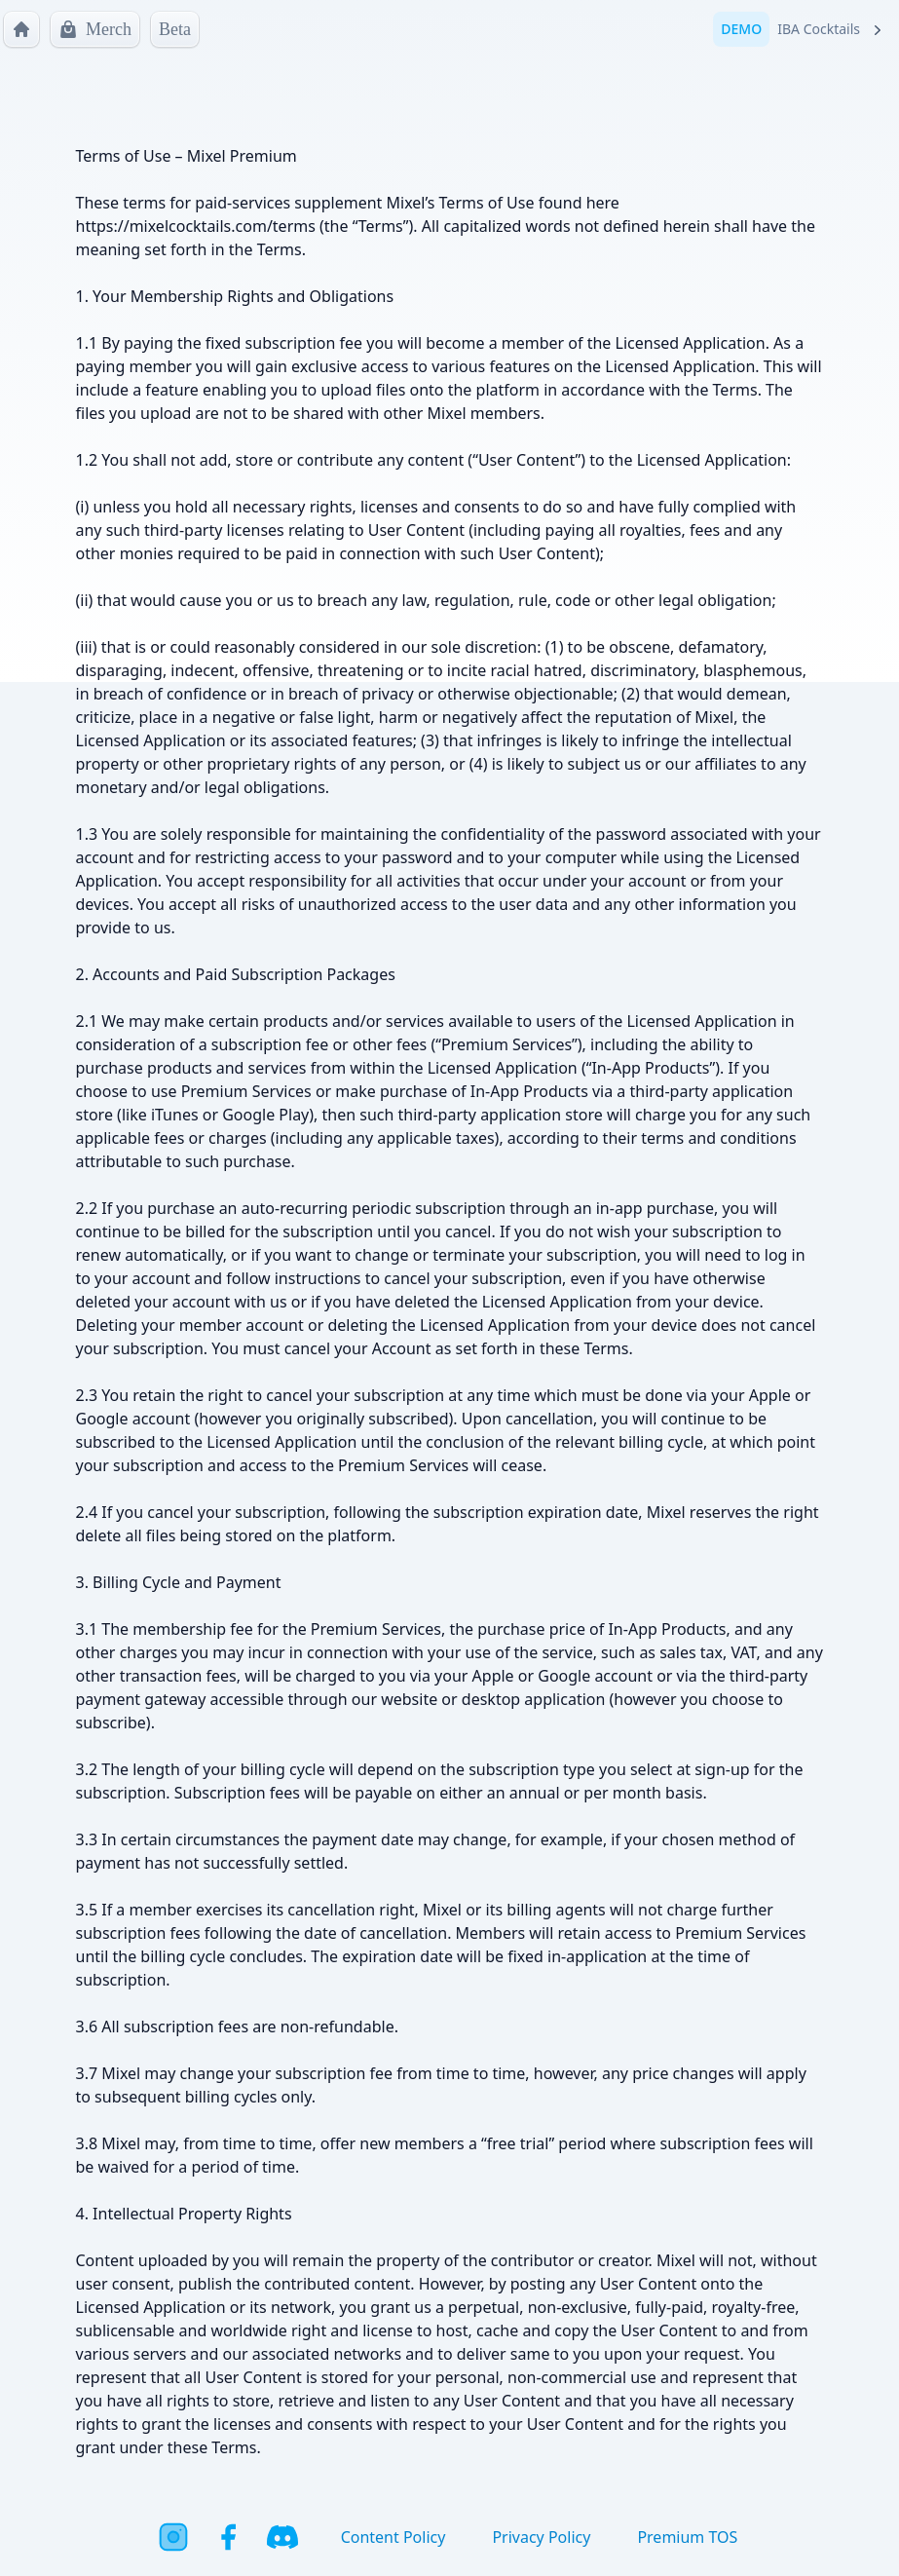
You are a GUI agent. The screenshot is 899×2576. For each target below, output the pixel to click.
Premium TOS (687, 2537)
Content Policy (393, 2537)
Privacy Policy (541, 2537)
